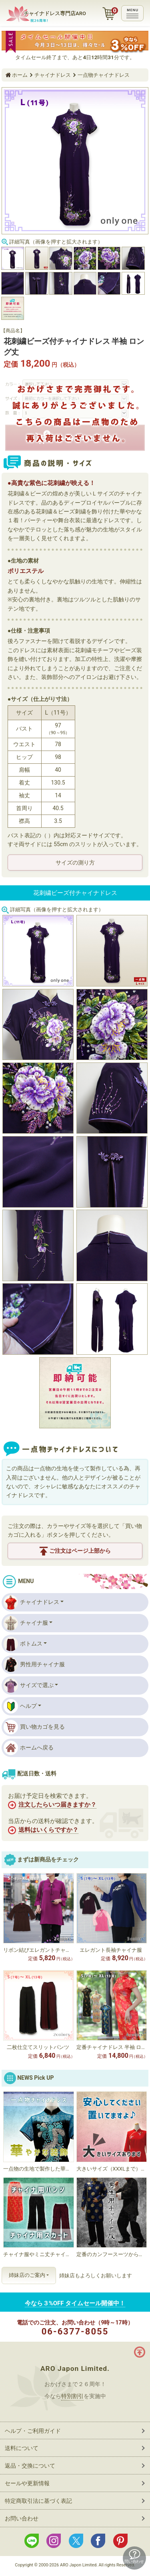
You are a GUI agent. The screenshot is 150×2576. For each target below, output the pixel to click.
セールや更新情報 (27, 2483)
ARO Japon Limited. (75, 2368)
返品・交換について (30, 2465)
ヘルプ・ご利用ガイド (33, 2431)
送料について (21, 2448)
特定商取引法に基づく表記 (38, 2501)
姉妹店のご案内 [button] (27, 2275)
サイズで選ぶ (29, 1685)
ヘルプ (20, 1706)
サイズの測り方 (75, 862)
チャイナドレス (52, 75)
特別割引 (72, 2396)
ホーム (20, 75)
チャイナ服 (26, 1623)
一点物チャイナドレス (104, 75)
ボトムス (23, 1644)
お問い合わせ (21, 2518)
